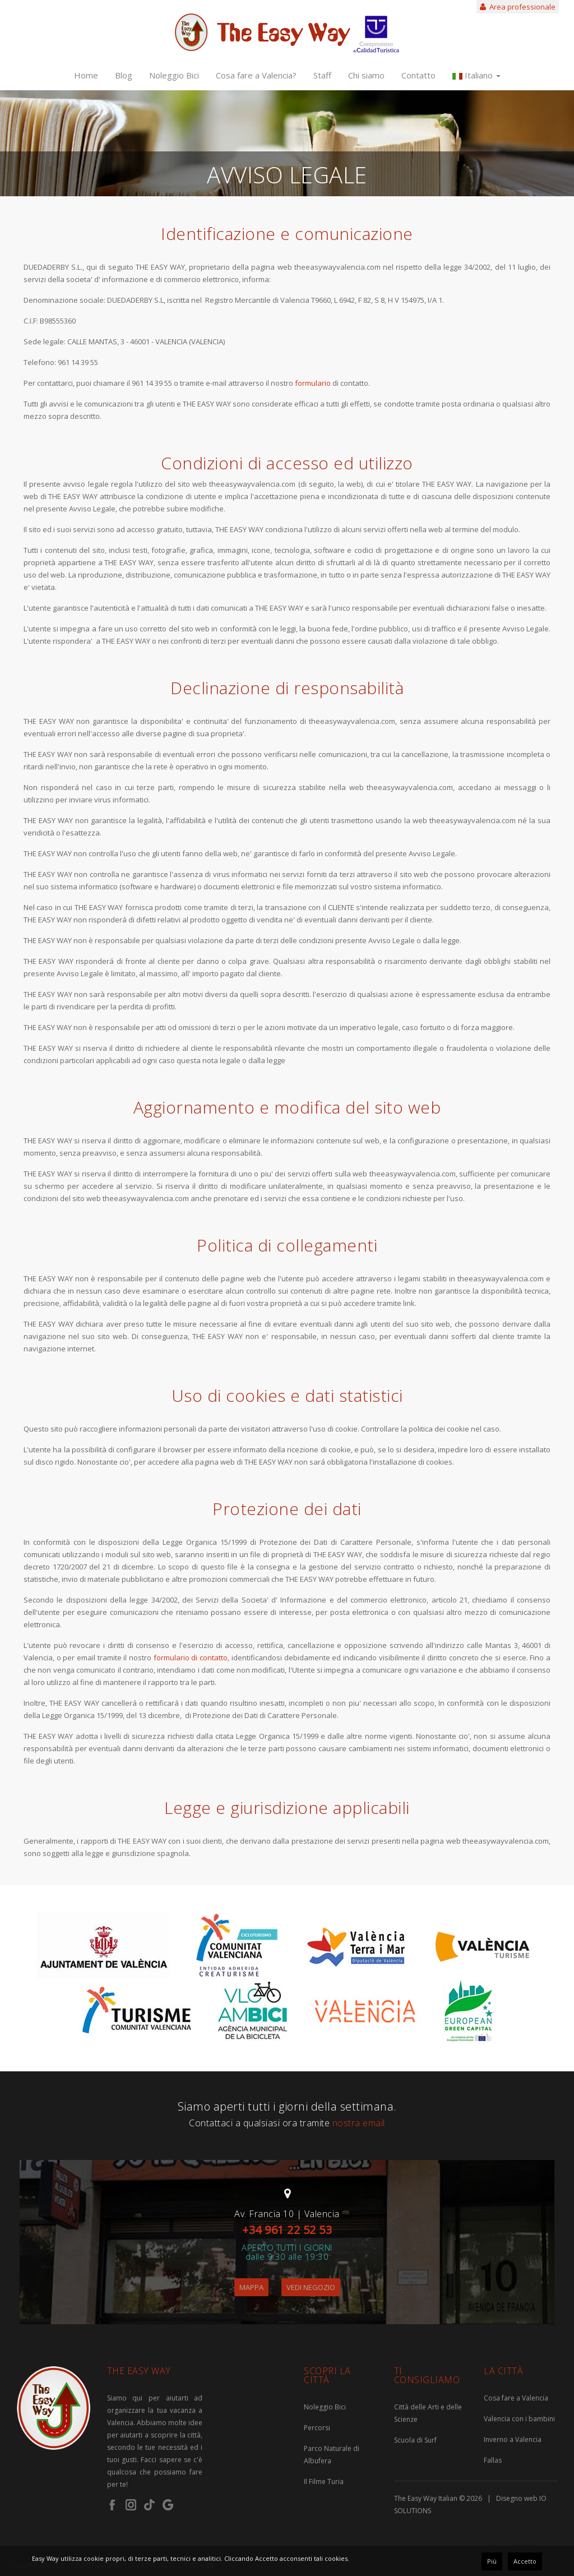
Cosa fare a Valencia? (256, 75)
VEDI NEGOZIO (310, 2287)
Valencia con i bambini (519, 2418)
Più (492, 2561)
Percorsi (317, 2427)
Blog (123, 75)
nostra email (358, 2123)
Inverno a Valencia (512, 2439)
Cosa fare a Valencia (516, 2398)
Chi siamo (366, 75)
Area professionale (518, 7)
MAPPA (251, 2287)
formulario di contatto (191, 1657)
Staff (322, 75)
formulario (313, 383)
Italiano (476, 75)
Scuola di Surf (415, 2440)
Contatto (418, 75)
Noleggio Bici (174, 75)
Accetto (524, 2561)
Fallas (493, 2460)
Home (86, 75)
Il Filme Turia (324, 2481)
